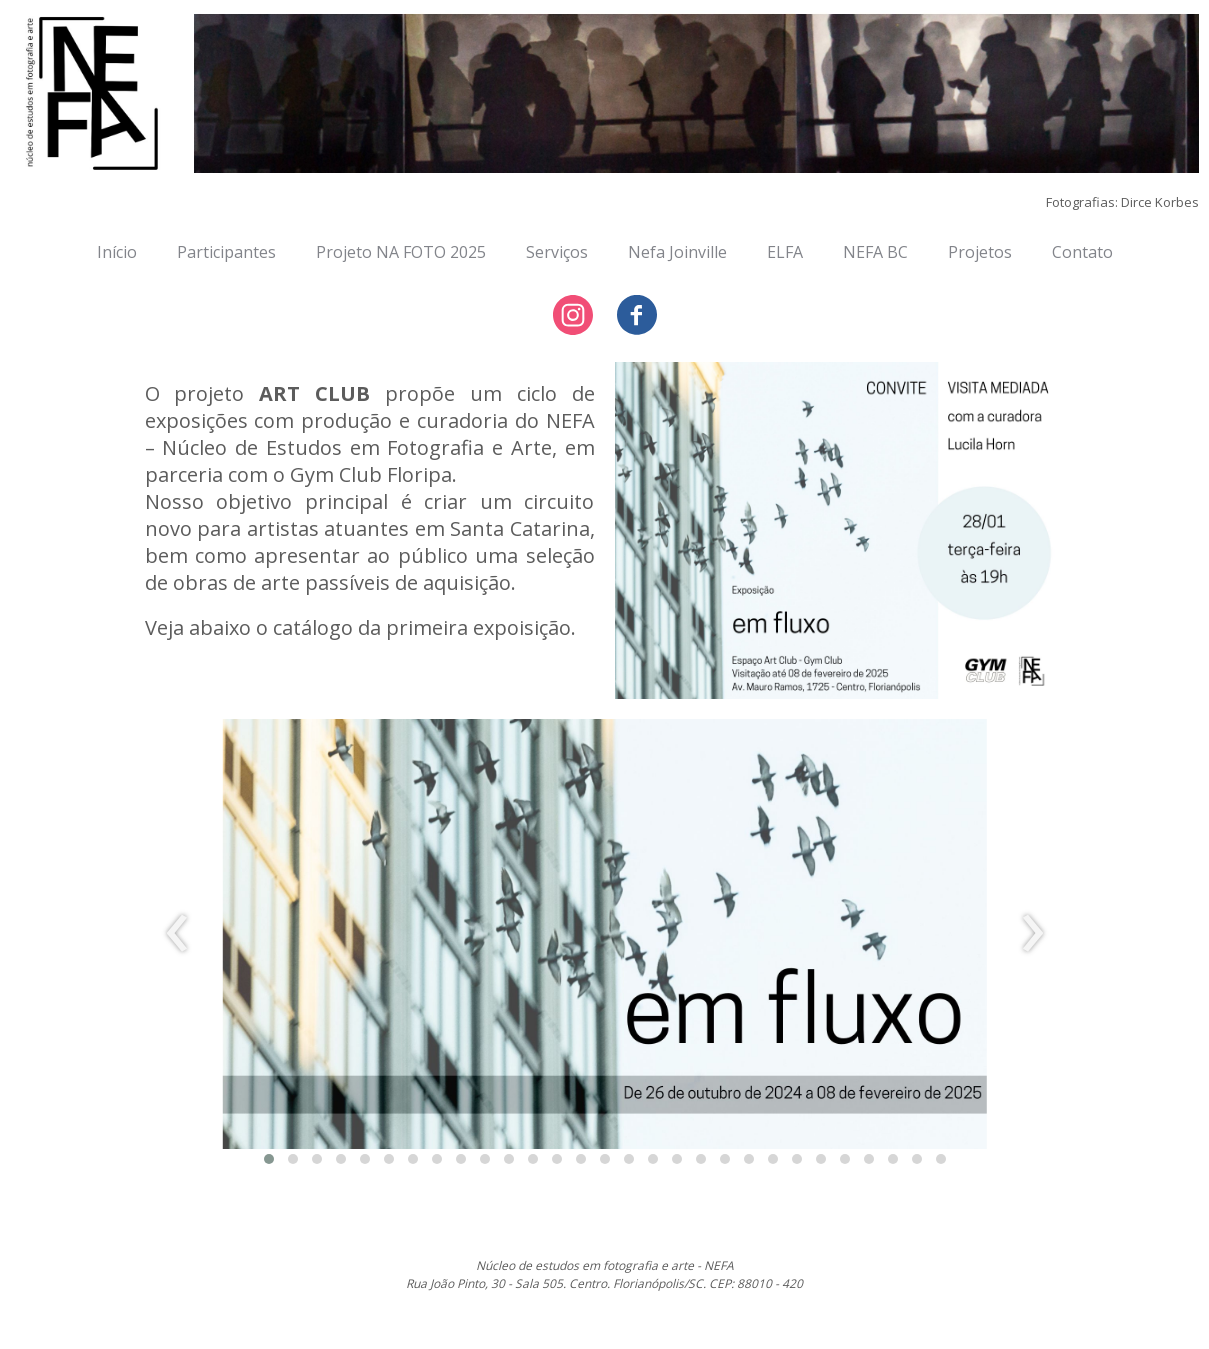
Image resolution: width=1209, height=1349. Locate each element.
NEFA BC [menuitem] (875, 252)
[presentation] (177, 934)
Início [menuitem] (117, 252)
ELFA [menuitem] (785, 252)
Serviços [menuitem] (557, 252)
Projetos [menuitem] (980, 252)
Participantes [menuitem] (226, 252)
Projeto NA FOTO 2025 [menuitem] (401, 252)
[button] (269, 1159)
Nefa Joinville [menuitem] (677, 252)
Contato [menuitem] (1082, 252)
